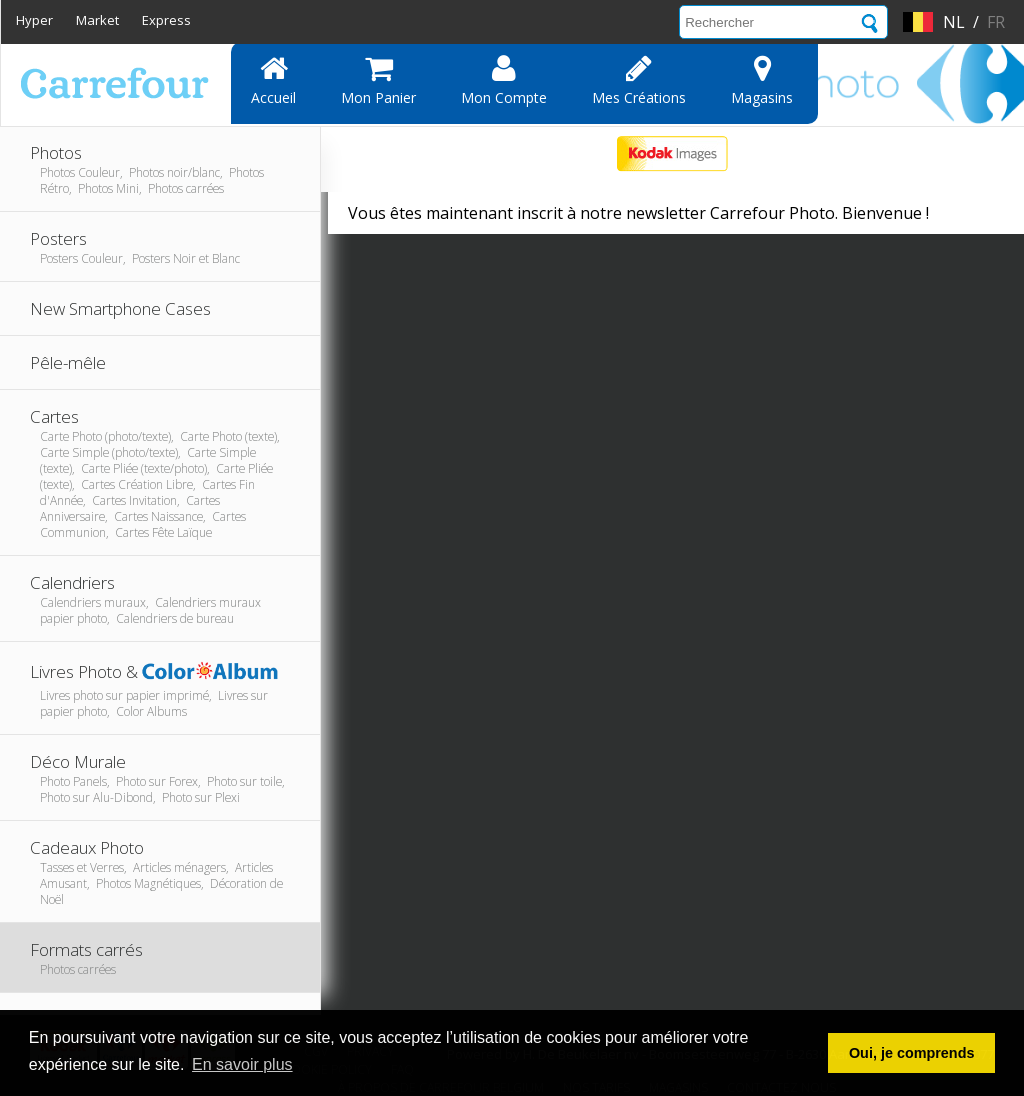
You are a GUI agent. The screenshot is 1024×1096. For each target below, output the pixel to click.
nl (954, 22)
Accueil (273, 80)
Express (166, 20)
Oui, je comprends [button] (912, 1053)
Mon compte (504, 80)
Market (97, 20)
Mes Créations (639, 80)
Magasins (762, 80)
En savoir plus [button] (242, 1064)
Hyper (34, 20)
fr (996, 22)
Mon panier (378, 80)
